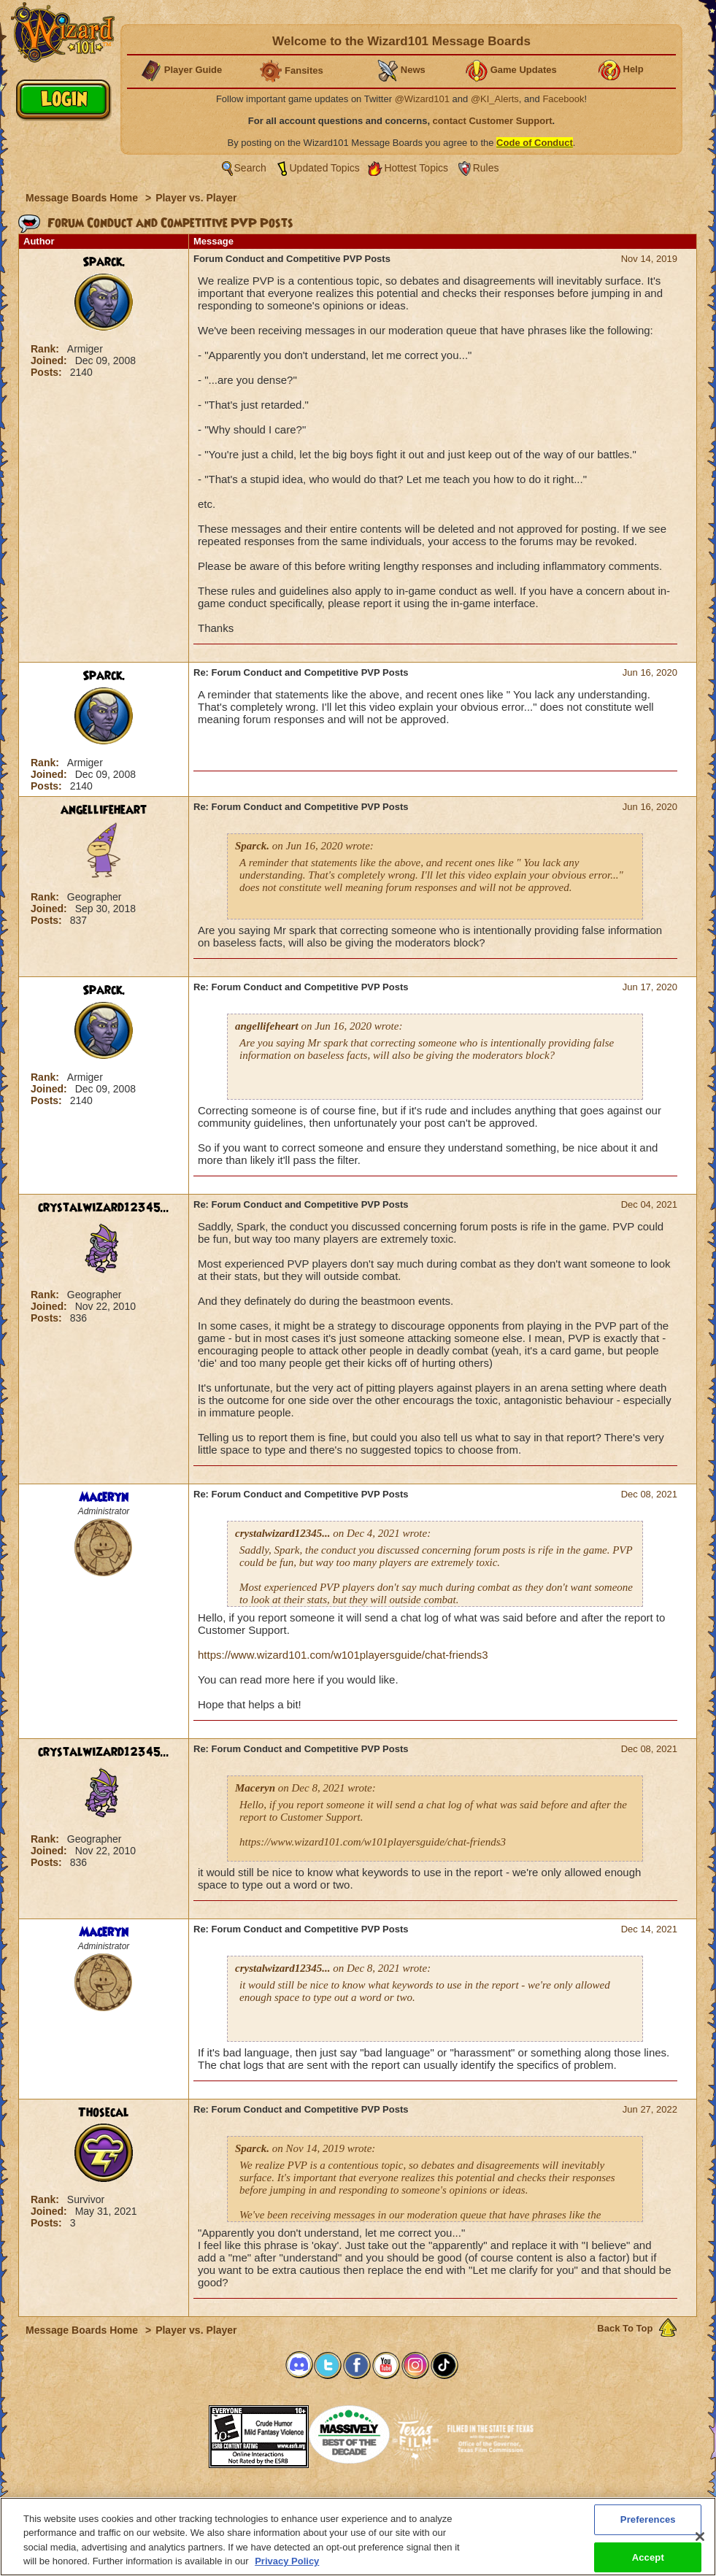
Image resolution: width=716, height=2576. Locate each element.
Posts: (48, 372)
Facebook (563, 98)
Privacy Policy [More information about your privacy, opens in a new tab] (287, 2561)
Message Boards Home (83, 198)
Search (250, 168)
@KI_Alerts (495, 98)
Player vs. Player (195, 198)
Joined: (50, 360)
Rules (486, 168)
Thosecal (103, 2112)
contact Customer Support (493, 120)
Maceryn (103, 1497)
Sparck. (104, 262)
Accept (648, 2556)
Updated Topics (325, 168)
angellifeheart (104, 810)
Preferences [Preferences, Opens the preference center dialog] (648, 2519)
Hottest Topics (416, 168)
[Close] (700, 2537)
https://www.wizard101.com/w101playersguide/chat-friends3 (343, 1654)
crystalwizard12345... (103, 1207)
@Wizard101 (422, 98)
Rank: (46, 349)
